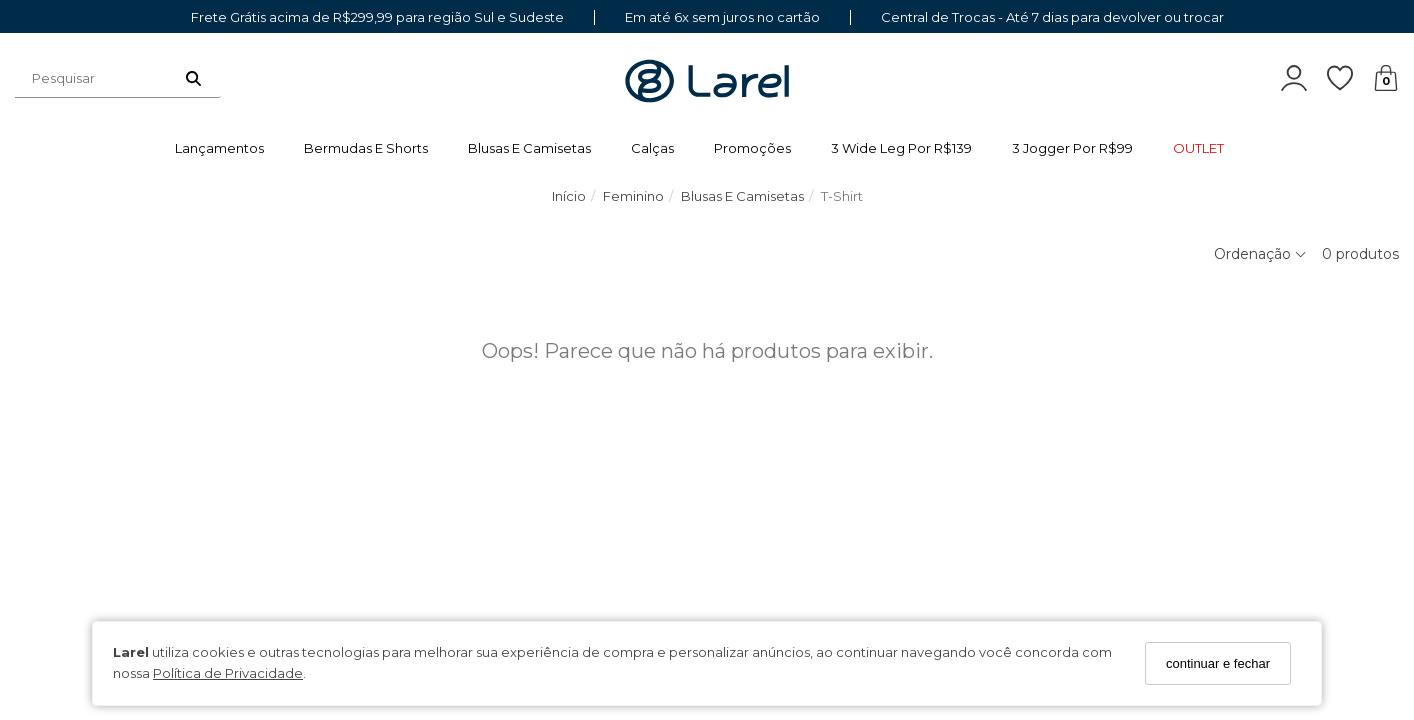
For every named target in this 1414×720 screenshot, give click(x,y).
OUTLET (1198, 148)
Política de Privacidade (228, 673)
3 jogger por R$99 (1072, 148)
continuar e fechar (1218, 663)
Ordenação (1260, 254)
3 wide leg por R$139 (901, 148)
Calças (652, 148)
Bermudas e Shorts (366, 148)
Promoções (752, 148)
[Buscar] (193, 78)
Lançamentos (219, 148)
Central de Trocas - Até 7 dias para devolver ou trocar (1052, 17)
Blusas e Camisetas (529, 148)
